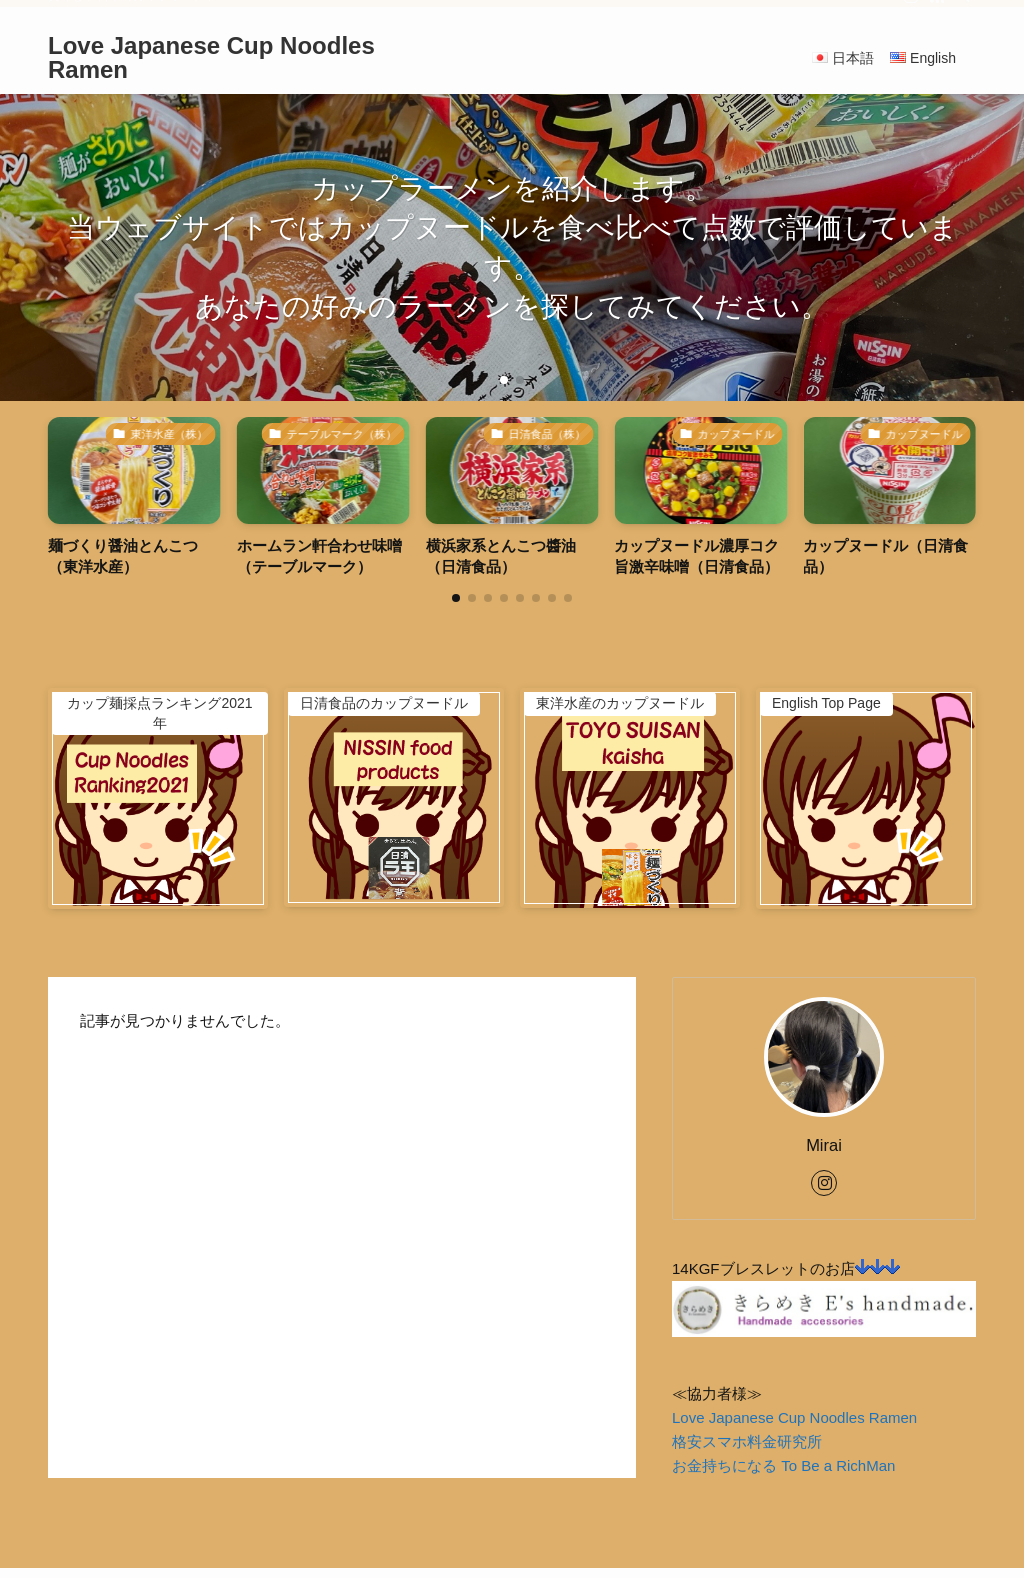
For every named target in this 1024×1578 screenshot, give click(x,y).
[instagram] (911, 11)
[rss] (937, 11)
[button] (504, 380)
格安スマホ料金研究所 (747, 1441)
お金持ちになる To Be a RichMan (783, 1465)
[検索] (963, 11)
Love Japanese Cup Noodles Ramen (211, 58)
